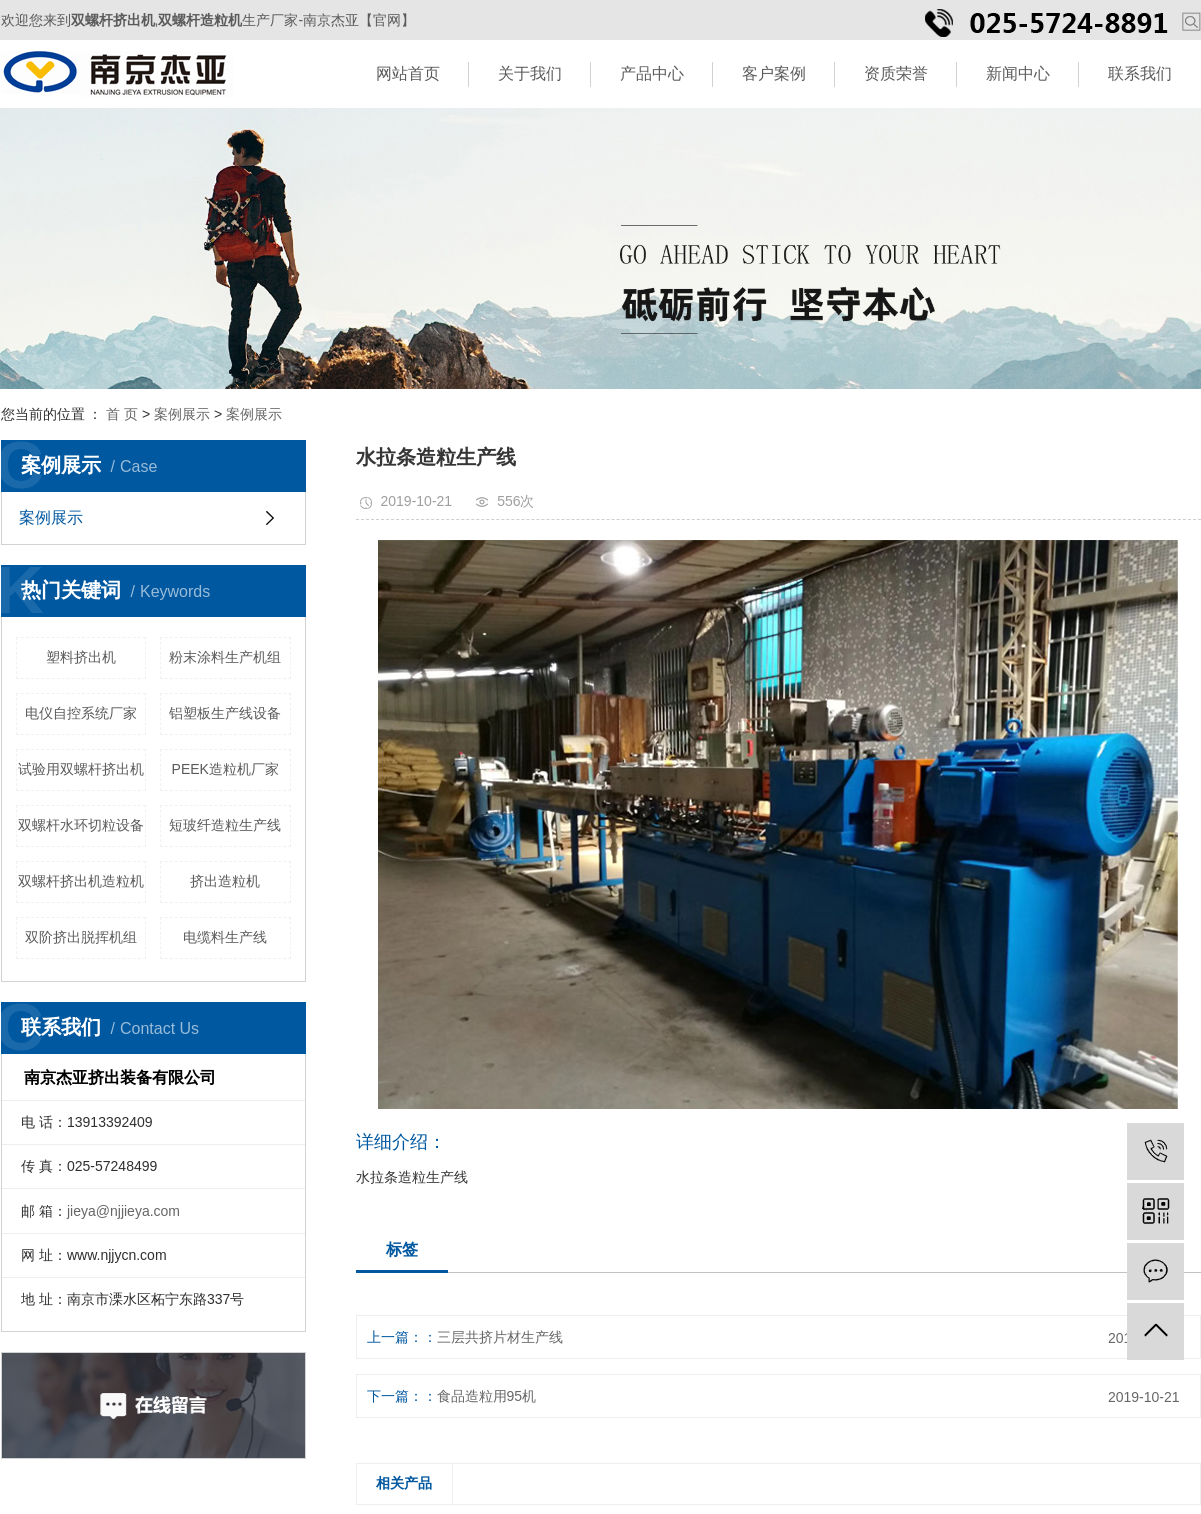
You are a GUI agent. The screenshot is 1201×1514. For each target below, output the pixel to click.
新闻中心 (1018, 73)
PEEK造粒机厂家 (225, 769)
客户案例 (774, 73)
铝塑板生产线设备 (225, 713)
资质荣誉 (896, 73)
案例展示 (182, 414)
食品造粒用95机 (487, 1396)
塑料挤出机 (81, 657)
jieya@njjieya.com (123, 1211)
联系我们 (1140, 73)
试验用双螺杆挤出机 (81, 769)
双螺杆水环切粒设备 (81, 825)
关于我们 (530, 73)
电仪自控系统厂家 (81, 713)
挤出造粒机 (225, 881)
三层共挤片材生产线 (500, 1337)
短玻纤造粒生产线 (225, 825)
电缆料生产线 (225, 937)
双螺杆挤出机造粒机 (81, 881)
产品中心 (652, 73)
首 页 (122, 414)
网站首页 (408, 73)
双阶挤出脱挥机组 (81, 937)
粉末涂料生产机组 (225, 657)
